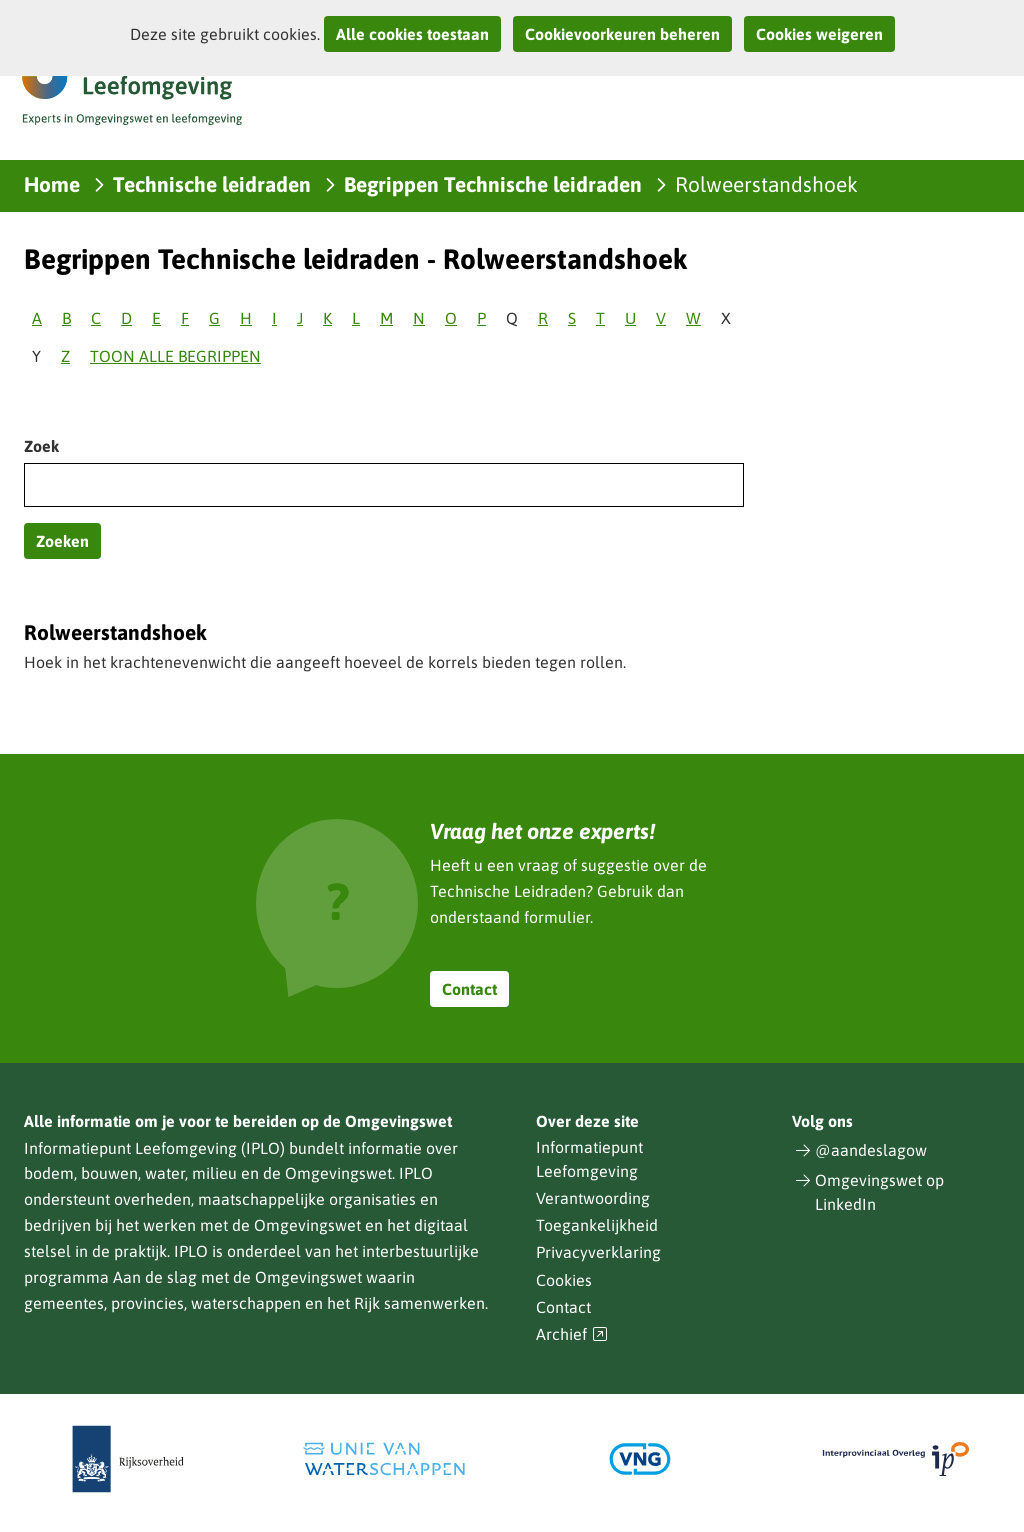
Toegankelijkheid (597, 1225)
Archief (572, 1334)
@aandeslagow (871, 1150)
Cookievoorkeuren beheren (622, 34)
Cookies (564, 1280)
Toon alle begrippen (175, 356)
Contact (469, 989)
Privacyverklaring (598, 1252)
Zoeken (62, 541)
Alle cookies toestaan (412, 34)
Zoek (41, 446)
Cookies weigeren (819, 34)
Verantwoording (593, 1198)
